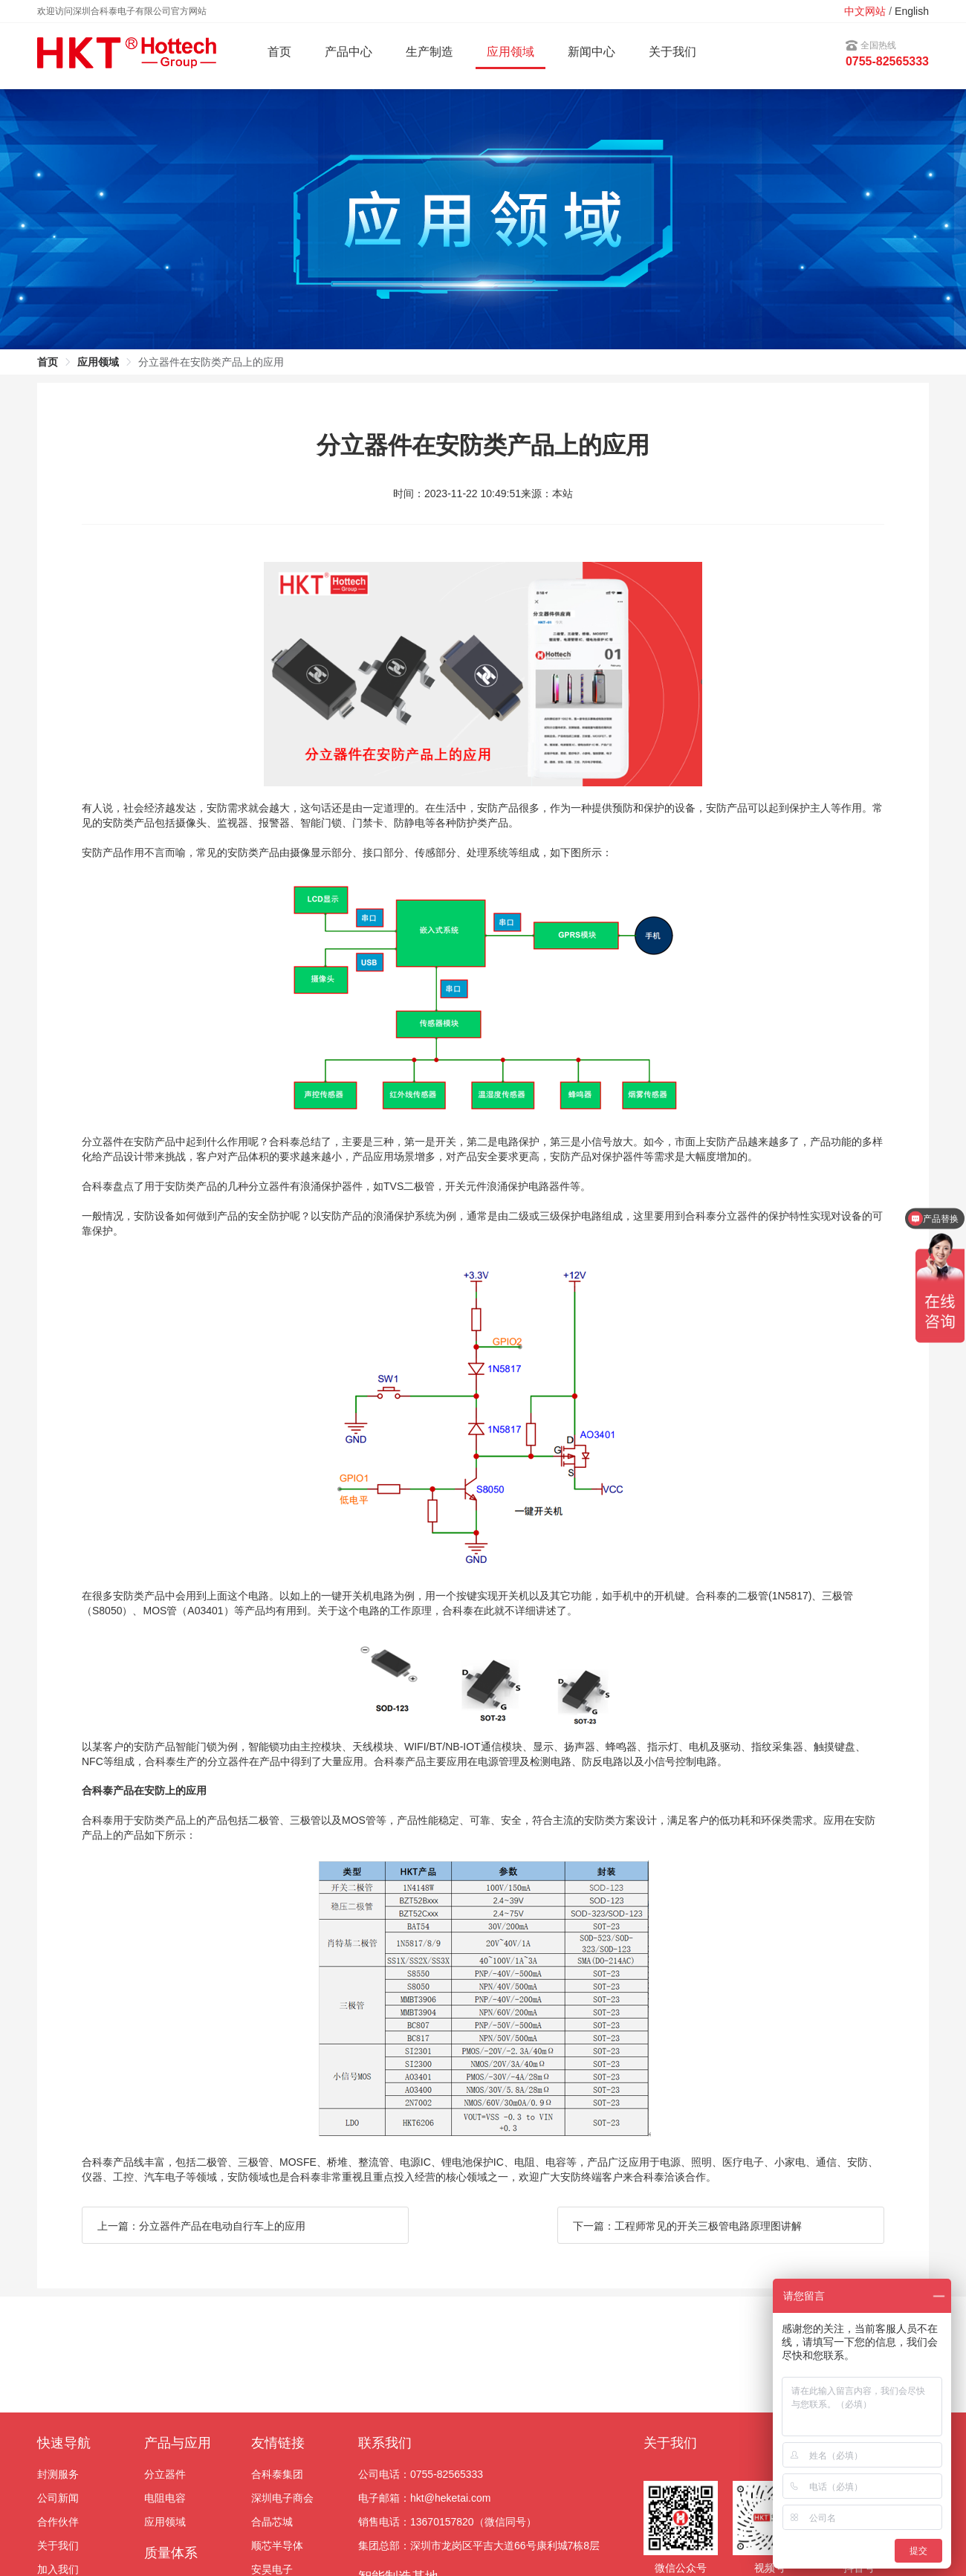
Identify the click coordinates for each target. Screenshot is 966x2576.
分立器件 (165, 2474)
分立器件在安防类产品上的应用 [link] (211, 362)
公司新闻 (58, 2498)
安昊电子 (272, 2569)
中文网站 (865, 11)
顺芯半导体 (277, 2545)
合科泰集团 (277, 2474)
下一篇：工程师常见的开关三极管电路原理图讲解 (687, 2226)
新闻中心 (591, 51)
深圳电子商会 (282, 2498)
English (912, 11)
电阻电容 (165, 2498)
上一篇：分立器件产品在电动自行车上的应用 (201, 2226)
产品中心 (348, 51)
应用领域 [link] (98, 362)
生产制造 (429, 51)
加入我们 (58, 2569)
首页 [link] (47, 362)
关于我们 (672, 51)
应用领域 (165, 2522)
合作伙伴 (58, 2522)
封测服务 (58, 2474)
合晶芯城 (272, 2522)
